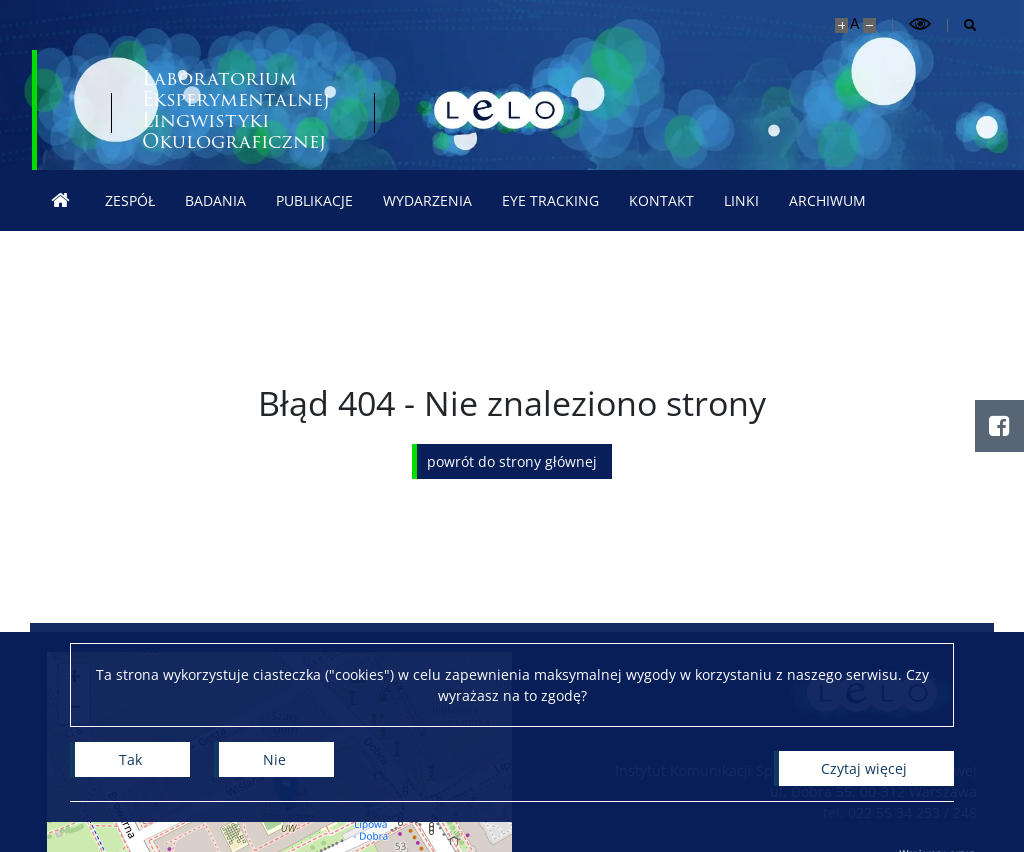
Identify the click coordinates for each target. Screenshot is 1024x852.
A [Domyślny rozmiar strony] (854, 23)
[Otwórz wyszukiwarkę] (962, 25)
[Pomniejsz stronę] (869, 25)
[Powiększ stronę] (841, 25)
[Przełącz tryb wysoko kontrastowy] (920, 24)
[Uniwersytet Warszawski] (182, 110)
